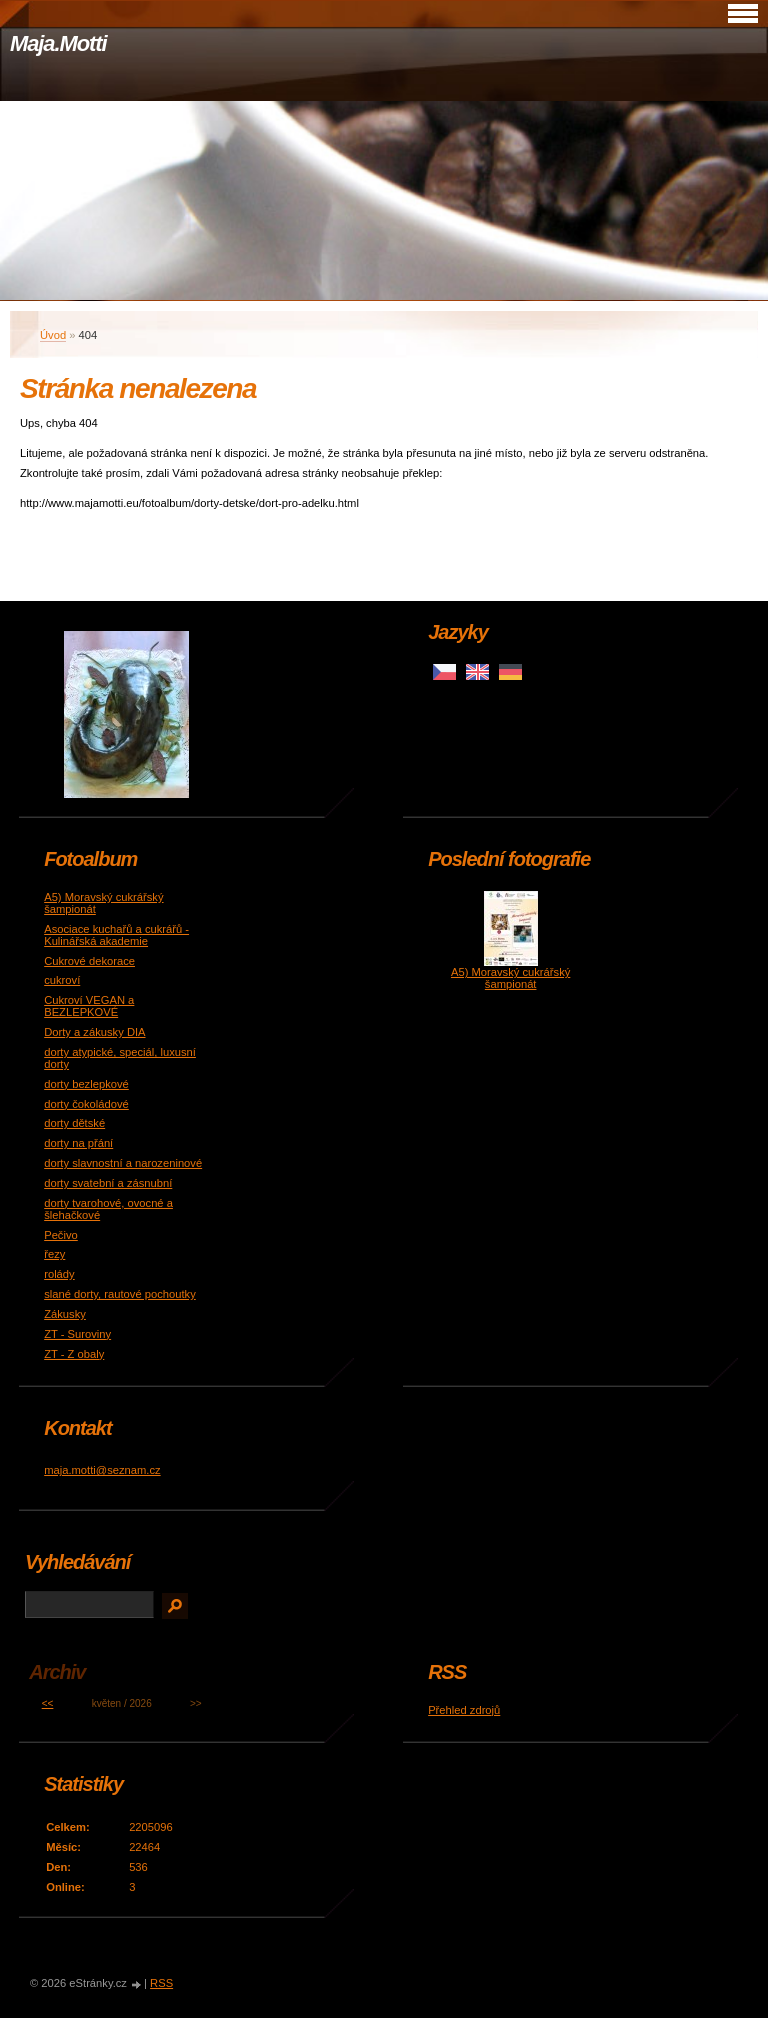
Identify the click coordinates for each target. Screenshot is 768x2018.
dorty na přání (78, 1143)
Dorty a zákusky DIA (94, 1032)
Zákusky (65, 1314)
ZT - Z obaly (74, 1354)
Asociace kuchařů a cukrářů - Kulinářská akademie (116, 935)
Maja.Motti (58, 43)
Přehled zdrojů (464, 1710)
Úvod (53, 335)
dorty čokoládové (86, 1104)
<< (48, 1703)
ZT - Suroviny (77, 1334)
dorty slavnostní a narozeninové (123, 1163)
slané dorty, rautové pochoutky (120, 1294)
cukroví (62, 980)
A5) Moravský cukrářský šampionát (510, 978)
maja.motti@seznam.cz (102, 1470)
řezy (54, 1254)
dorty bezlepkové (86, 1084)
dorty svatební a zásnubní (108, 1183)
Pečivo (61, 1235)
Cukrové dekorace (89, 961)
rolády (59, 1274)
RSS (161, 1983)
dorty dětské (74, 1123)
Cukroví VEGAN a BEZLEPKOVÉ (89, 1006)
